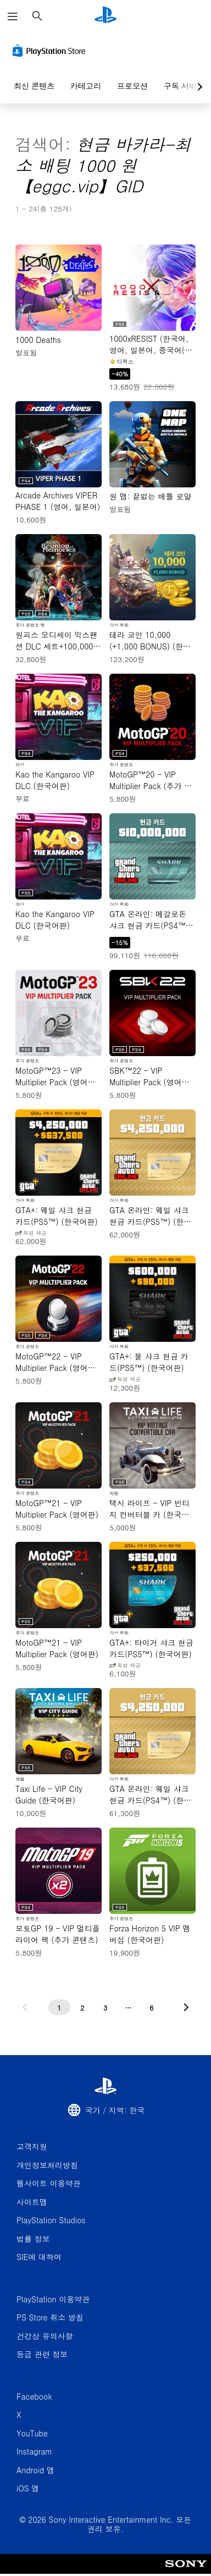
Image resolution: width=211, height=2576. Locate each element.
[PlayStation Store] (51, 50)
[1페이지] (59, 2007)
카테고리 (85, 86)
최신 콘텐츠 (34, 86)
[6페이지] (152, 2007)
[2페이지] (82, 2007)
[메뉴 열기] (13, 16)
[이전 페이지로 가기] (24, 2007)
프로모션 (132, 86)
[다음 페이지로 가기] (186, 2007)
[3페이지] (105, 2007)
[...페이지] (129, 2007)
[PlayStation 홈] (105, 16)
